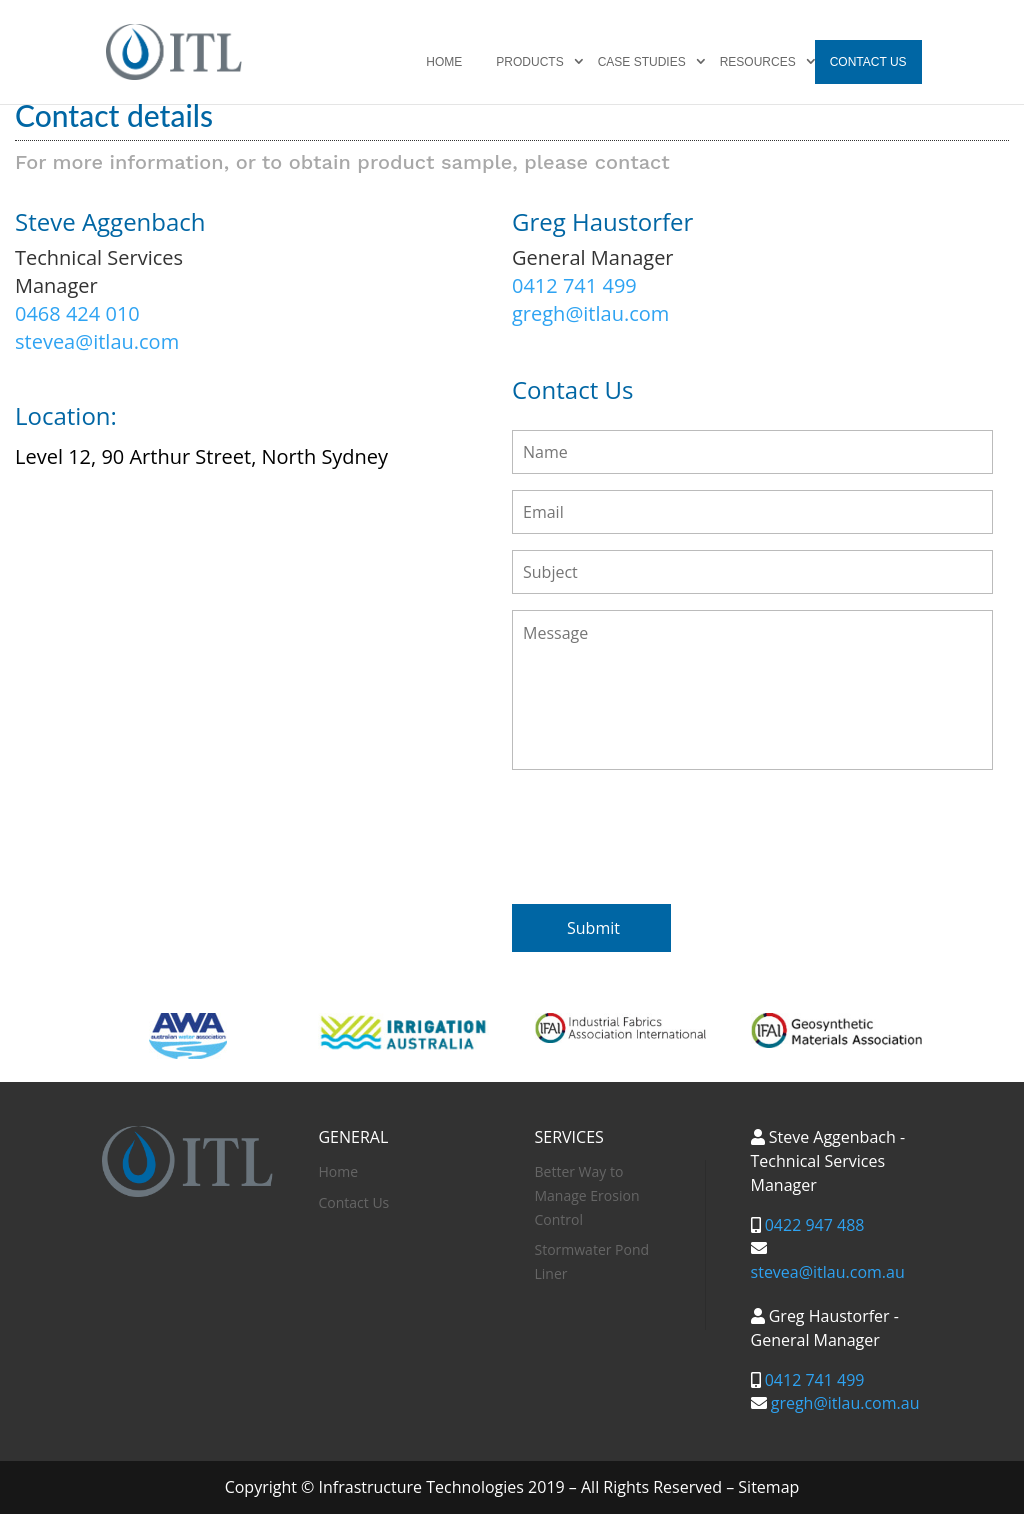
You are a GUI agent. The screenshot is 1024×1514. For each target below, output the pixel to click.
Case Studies (642, 62)
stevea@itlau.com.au (828, 1272)
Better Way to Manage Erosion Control (587, 1195)
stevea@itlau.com (97, 341)
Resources (758, 62)
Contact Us (868, 62)
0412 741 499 (574, 285)
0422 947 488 (815, 1225)
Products (529, 62)
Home (444, 62)
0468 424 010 (77, 313)
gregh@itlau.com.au (845, 1403)
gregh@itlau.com (590, 313)
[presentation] (664, 833)
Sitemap (768, 1487)
